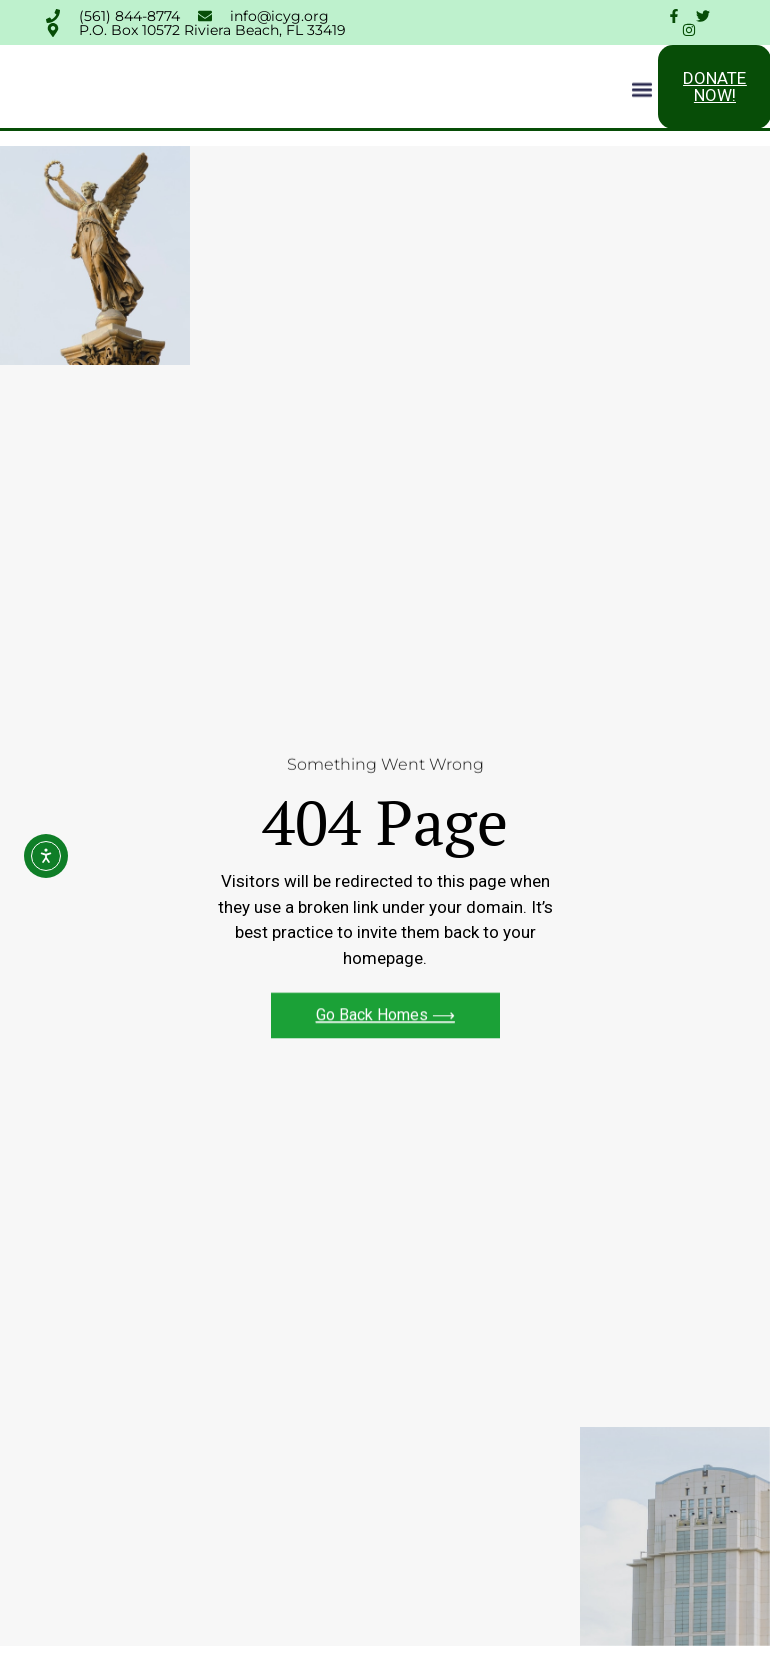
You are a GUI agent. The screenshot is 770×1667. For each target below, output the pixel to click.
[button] (641, 91)
